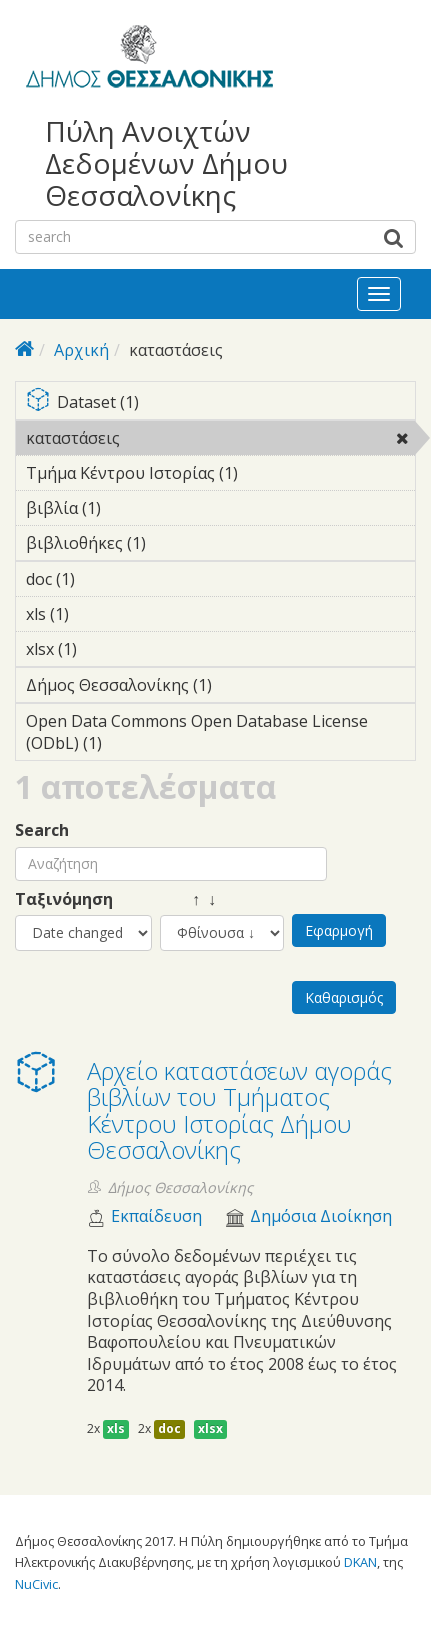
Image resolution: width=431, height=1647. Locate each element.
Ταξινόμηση (64, 899)
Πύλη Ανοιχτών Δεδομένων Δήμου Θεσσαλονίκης (166, 163)
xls (116, 1428)
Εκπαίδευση (156, 1216)
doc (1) (106, 579)
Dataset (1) (220, 403)
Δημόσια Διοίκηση (321, 1216)
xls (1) (100, 614)
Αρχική (81, 350)
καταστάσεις (171, 438)
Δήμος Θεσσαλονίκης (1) (220, 688)
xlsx (210, 1428)
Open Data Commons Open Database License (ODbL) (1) (220, 735)
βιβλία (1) (132, 508)
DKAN (360, 1562)
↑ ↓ (188, 899)
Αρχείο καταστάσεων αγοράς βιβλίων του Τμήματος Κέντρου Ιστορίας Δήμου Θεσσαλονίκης (239, 1110)
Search (42, 830)
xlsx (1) (108, 649)
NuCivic (36, 1584)
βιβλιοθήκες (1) (177, 543)
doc (169, 1428)
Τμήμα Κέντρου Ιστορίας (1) (220, 476)
